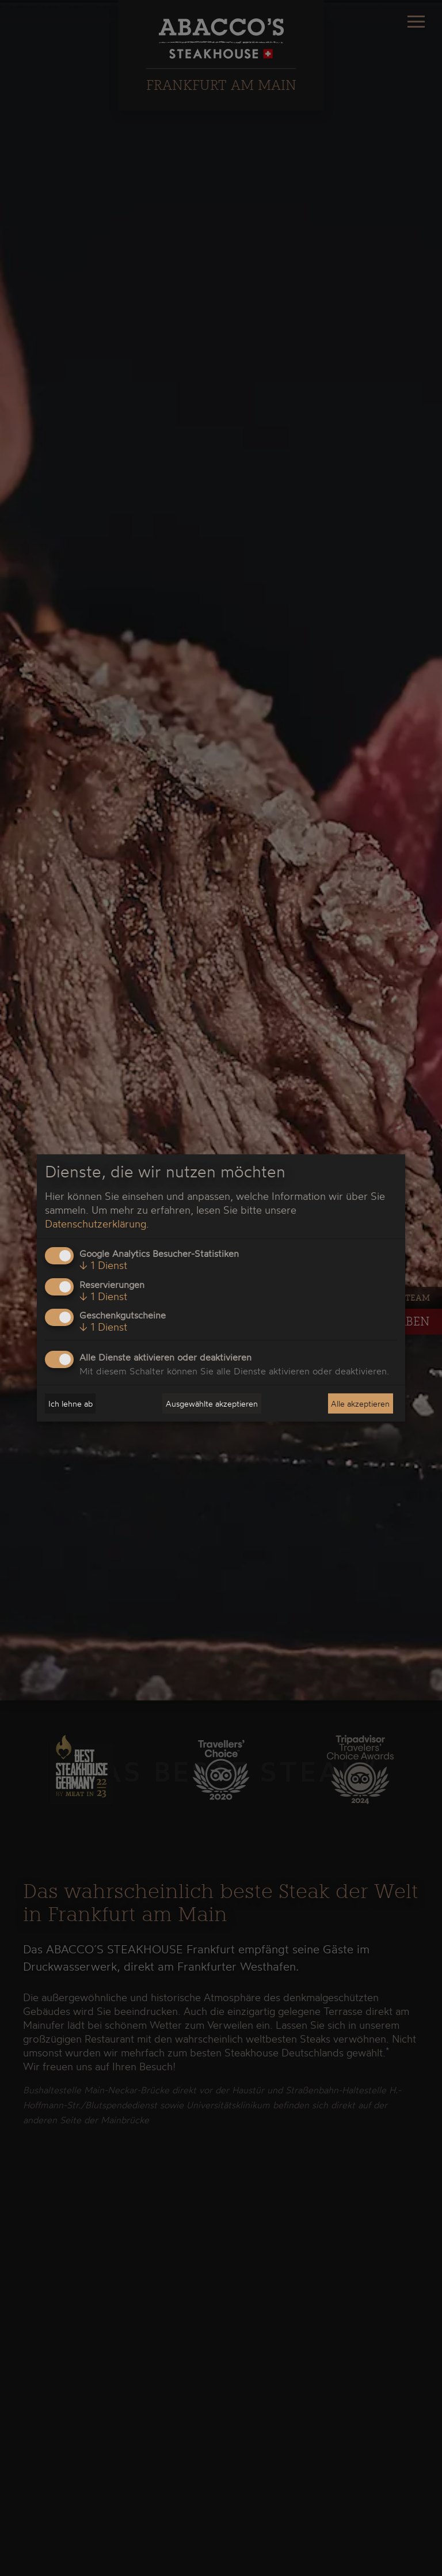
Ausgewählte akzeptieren (212, 1403)
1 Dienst (103, 1265)
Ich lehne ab (70, 1403)
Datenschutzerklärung (95, 1223)
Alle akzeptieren (360, 1403)
